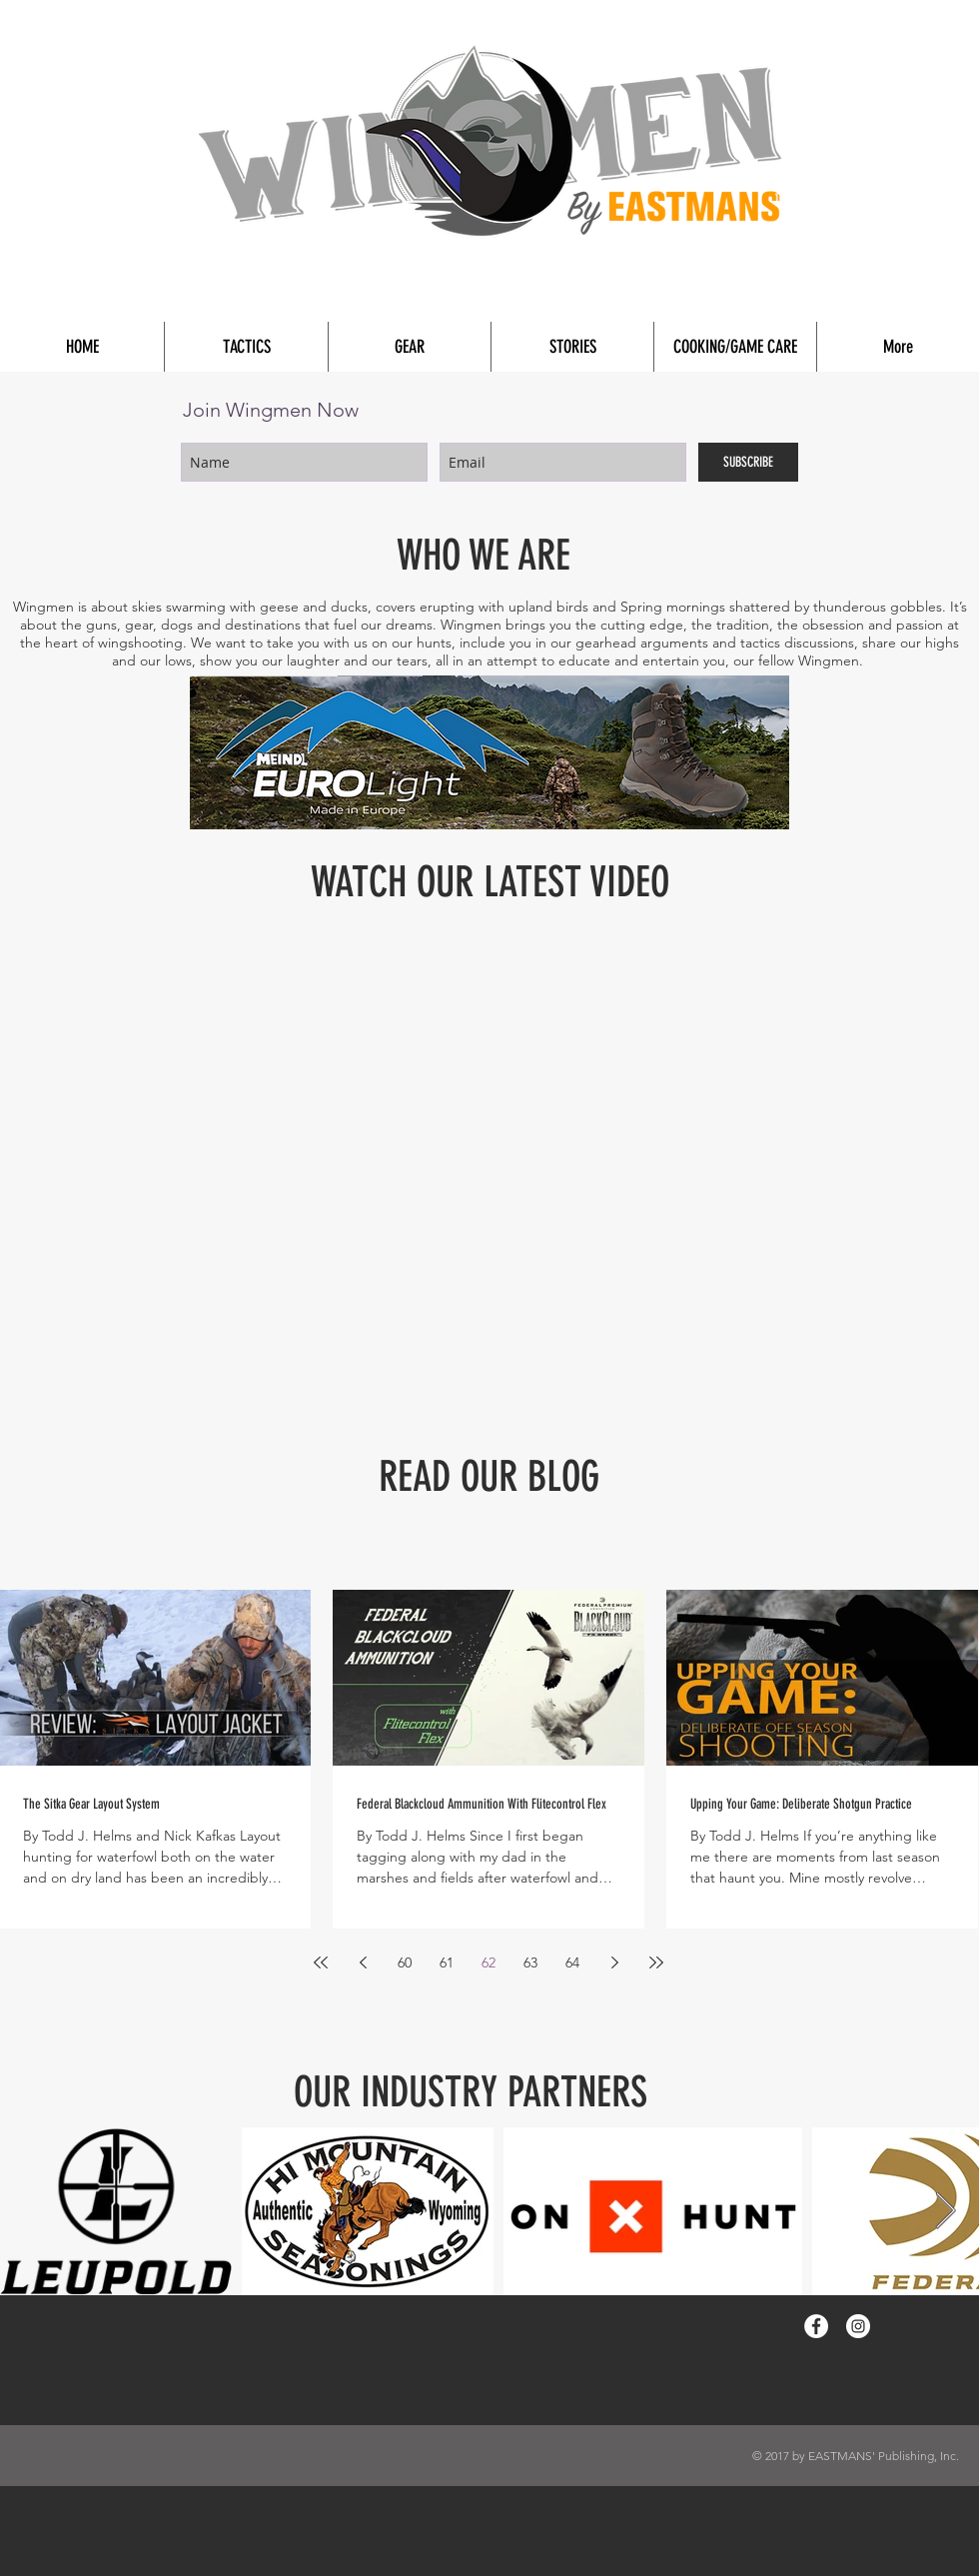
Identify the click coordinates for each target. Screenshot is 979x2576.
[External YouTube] (489, 1143)
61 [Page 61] (447, 1962)
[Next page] (614, 1962)
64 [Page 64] (572, 1962)
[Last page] (656, 1962)
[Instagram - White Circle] (858, 2326)
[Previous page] (363, 1962)
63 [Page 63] (530, 1962)
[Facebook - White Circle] (816, 2326)
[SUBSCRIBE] (748, 462)
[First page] (321, 1962)
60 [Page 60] (405, 1962)
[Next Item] (945, 2211)
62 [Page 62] (488, 1962)
